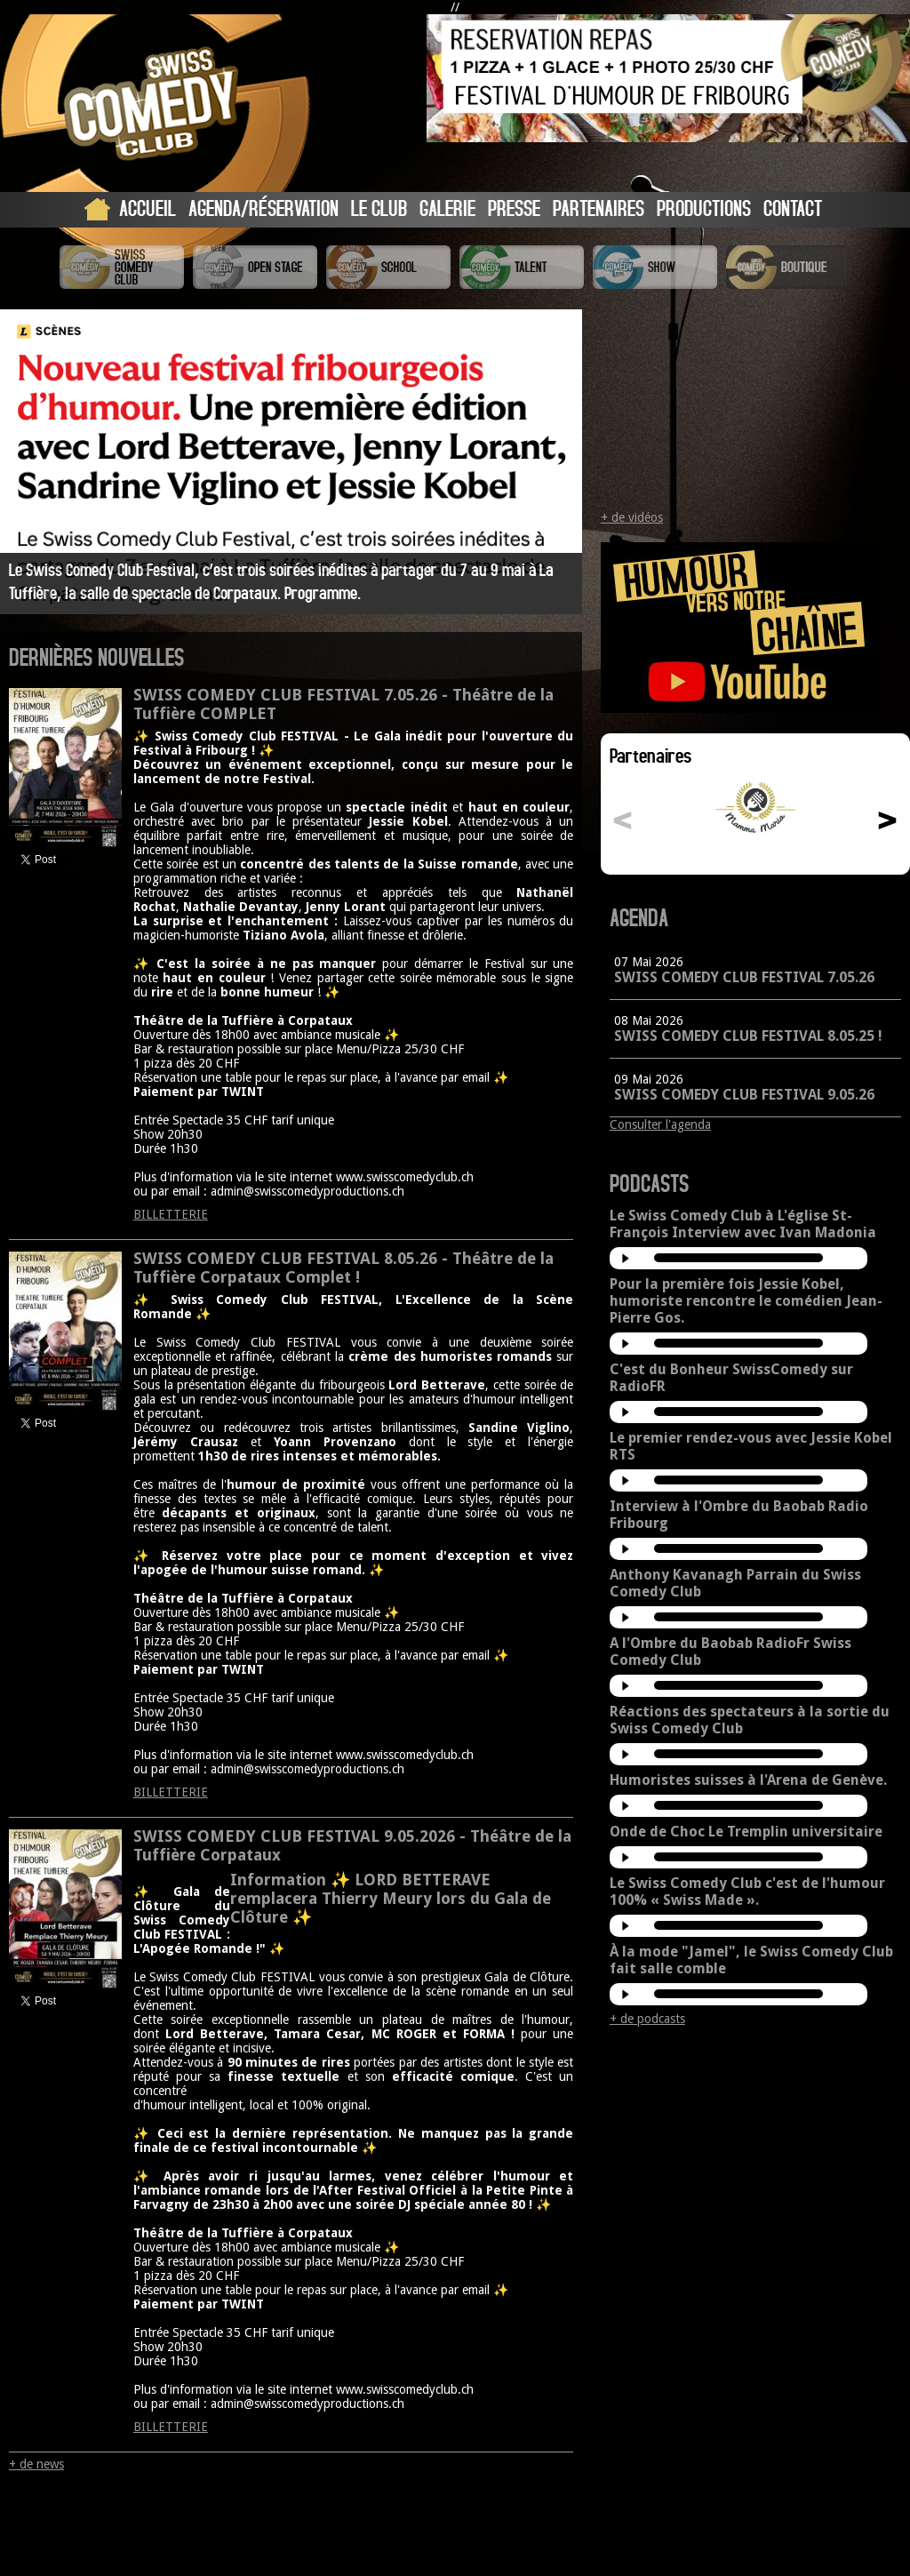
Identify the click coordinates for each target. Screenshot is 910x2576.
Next (553, 460)
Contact (792, 207)
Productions (704, 207)
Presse (514, 207)
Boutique (788, 267)
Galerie (447, 207)
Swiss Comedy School (388, 267)
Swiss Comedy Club (122, 267)
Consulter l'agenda (660, 1124)
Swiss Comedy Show (655, 267)
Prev (28, 460)
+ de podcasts (647, 2019)
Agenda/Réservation (263, 207)
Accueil (147, 207)
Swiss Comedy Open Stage (255, 267)
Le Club (379, 207)
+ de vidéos (632, 517)
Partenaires (598, 207)
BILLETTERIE (170, 1214)
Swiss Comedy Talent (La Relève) (521, 267)
